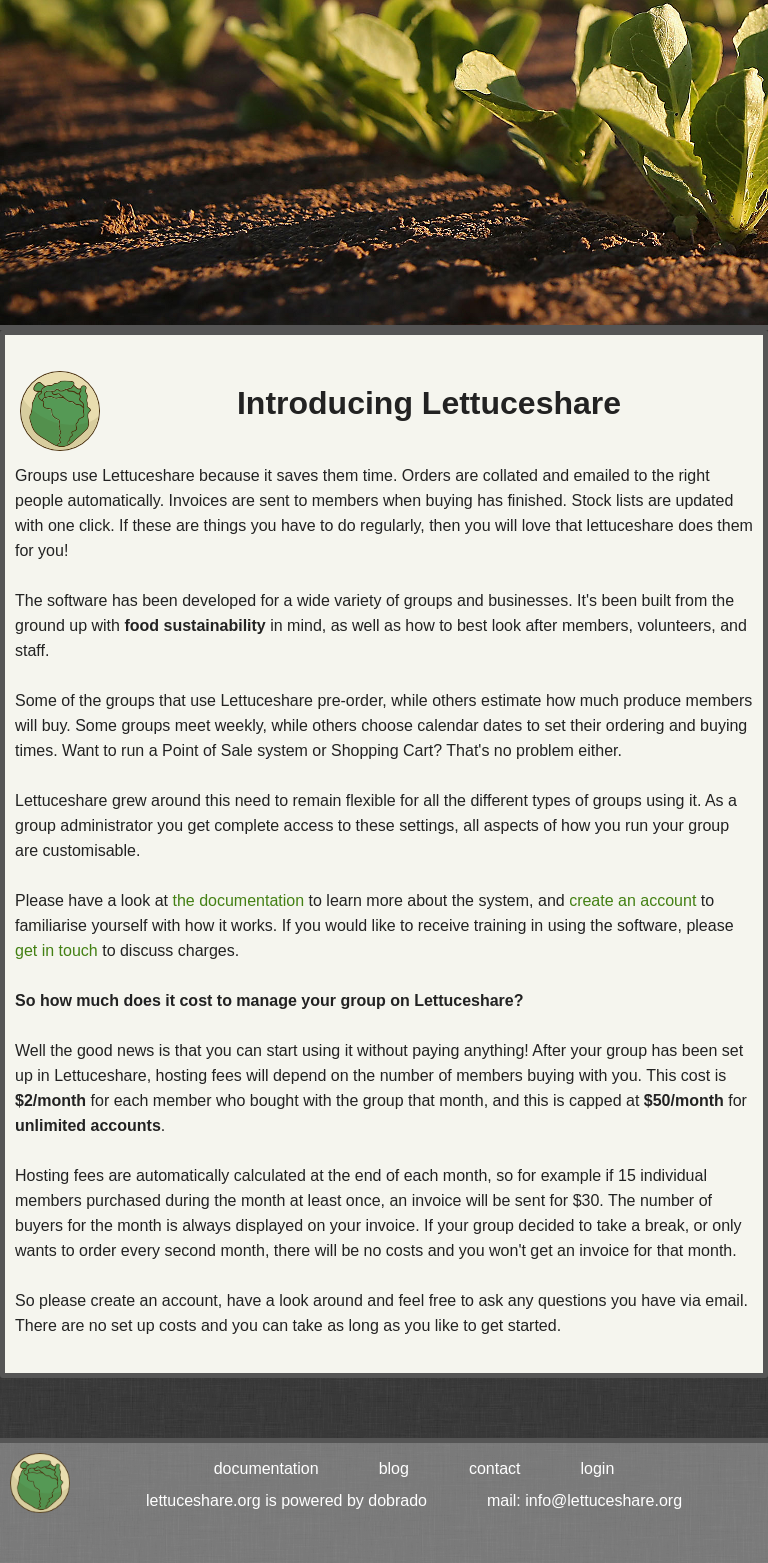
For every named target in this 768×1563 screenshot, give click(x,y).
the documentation (238, 900)
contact (495, 1468)
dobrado (397, 1500)
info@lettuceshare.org (603, 1500)
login (598, 1468)
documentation (266, 1468)
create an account (632, 900)
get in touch (56, 950)
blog (394, 1468)
